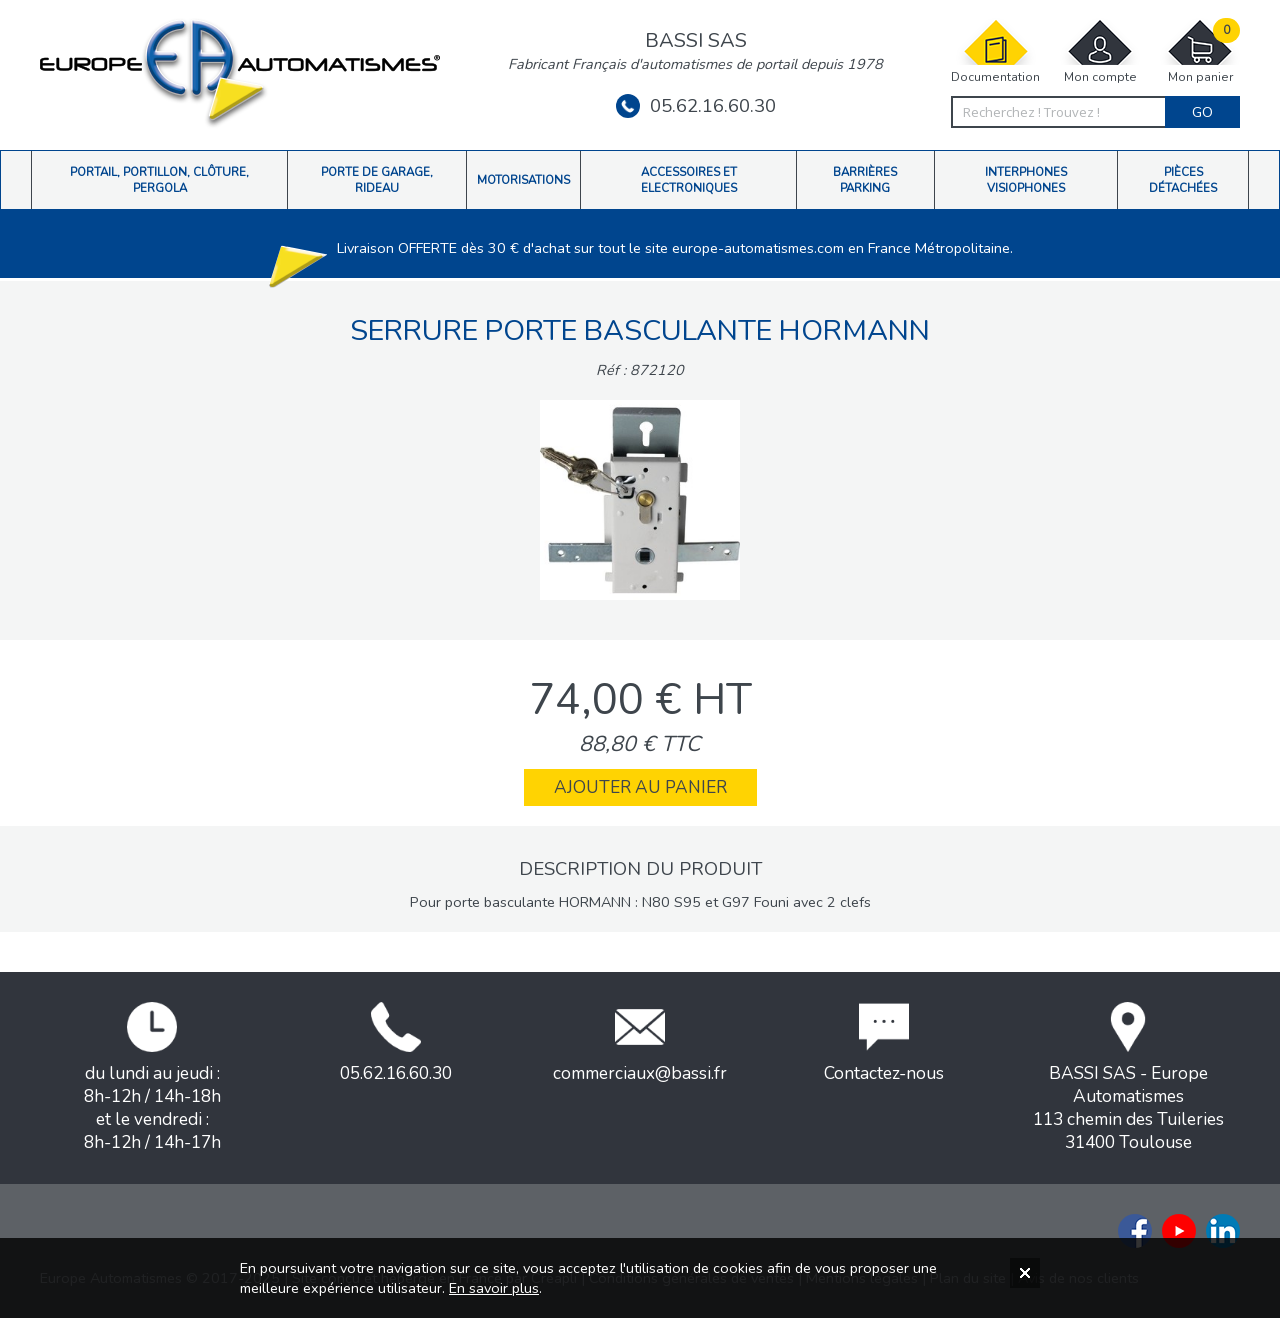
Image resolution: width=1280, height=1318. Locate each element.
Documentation (995, 51)
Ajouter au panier (640, 787)
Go (1202, 112)
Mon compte (1100, 51)
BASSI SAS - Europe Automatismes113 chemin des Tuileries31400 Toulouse (1128, 1078)
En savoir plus (494, 1288)
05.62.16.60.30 (696, 106)
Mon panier (1200, 51)
